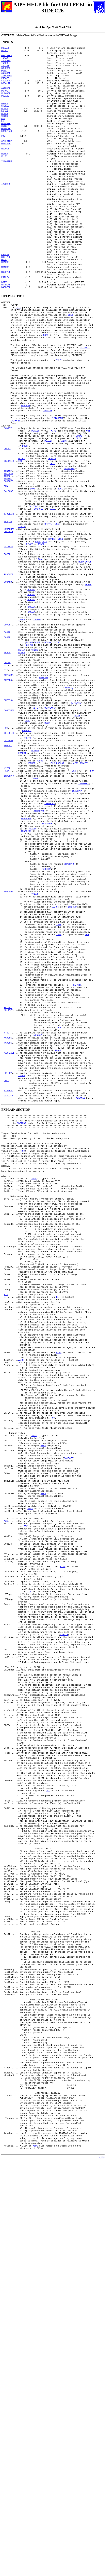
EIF (3, 136)
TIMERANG (6, 81)
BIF (3, 132)
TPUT (58, 420)
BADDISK (6, 335)
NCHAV (4, 126)
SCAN (57, 617)
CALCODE (6, 78)
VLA (59, 1221)
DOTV (4, 329)
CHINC (4, 129)
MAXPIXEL (6, 317)
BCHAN (4, 120)
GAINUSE (6, 96)
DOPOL (4, 99)
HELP (81, 662)
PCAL (40, 659)
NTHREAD (6, 332)
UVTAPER (6, 163)
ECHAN (4, 123)
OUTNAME (6, 139)
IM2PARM (6, 211)
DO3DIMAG (6, 148)
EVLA (38, 638)
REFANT (5, 296)
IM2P (58, 1097)
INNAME (5, 60)
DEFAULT (26, 864)
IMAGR (21, 731)
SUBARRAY (6, 87)
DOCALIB (6, 90)
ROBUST (5, 169)
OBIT (18, 357)
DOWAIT (5, 48)
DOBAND (5, 105)
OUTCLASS (75, 831)
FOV (3, 154)
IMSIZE (27, 873)
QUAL (4, 75)
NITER (4, 175)
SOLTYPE (6, 299)
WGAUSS (5, 311)
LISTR (21, 620)
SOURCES (6, 72)
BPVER (4, 114)
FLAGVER (6, 102)
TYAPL (41, 641)
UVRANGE (37, 1230)
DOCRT (4, 51)
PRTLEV (5, 323)
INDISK (5, 69)
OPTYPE (48, 617)
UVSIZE (64, 1947)
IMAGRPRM (6, 184)
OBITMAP (21, 1333)
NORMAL (52, 635)
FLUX (4, 178)
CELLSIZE (6, 160)
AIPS (53, 505)
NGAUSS (5, 305)
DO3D (45, 390)
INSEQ (4, 66)
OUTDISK (6, 145)
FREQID (5, 84)
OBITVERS (6, 57)
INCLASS (6, 63)
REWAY (29, 641)
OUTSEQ (5, 142)
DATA (44, 638)
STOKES (5, 117)
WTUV (4, 302)
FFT (48, 2134)
